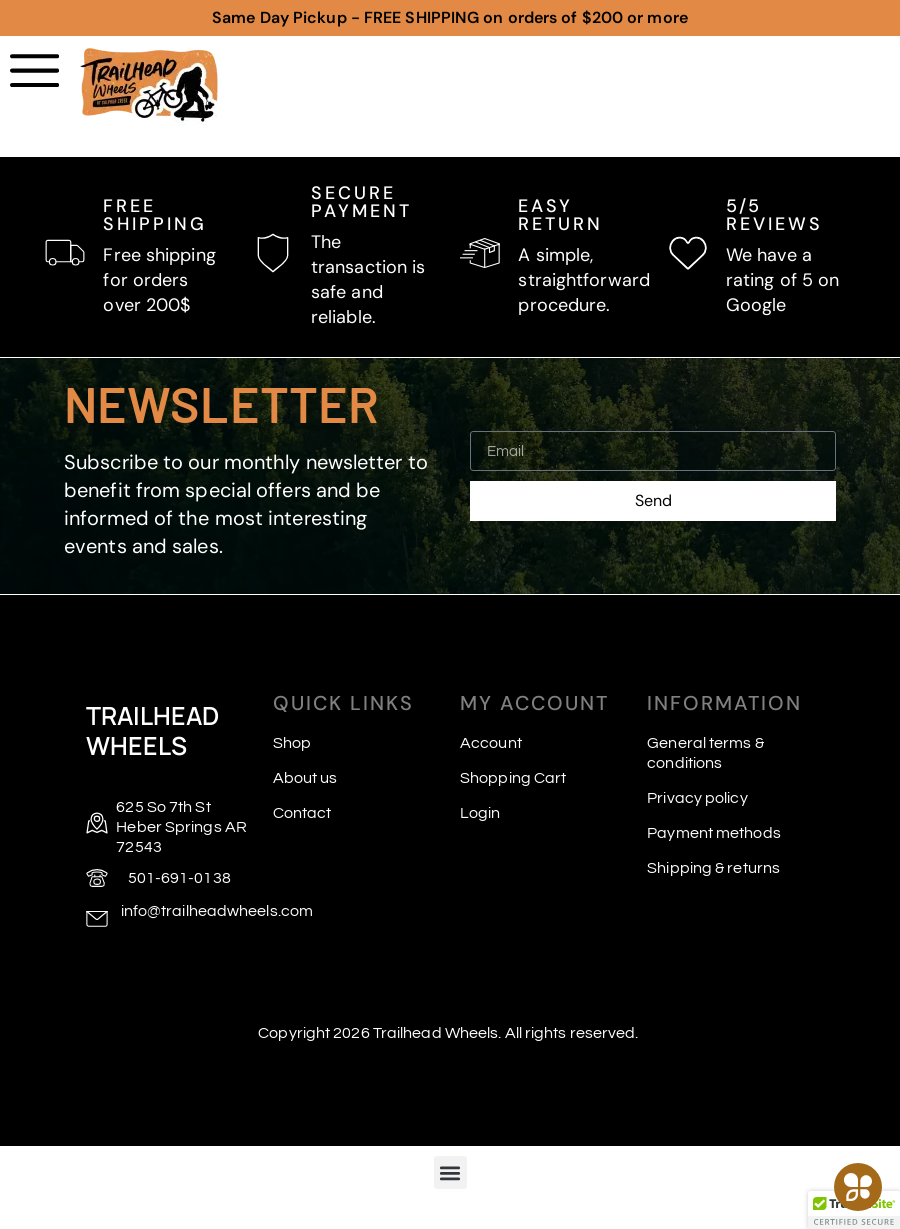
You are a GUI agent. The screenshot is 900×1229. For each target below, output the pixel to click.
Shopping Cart (513, 778)
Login (480, 813)
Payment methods (714, 833)
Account (491, 743)
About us (305, 778)
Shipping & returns (713, 868)
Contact (302, 813)
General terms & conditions (705, 753)
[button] (450, 1172)
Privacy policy (697, 798)
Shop (292, 743)
